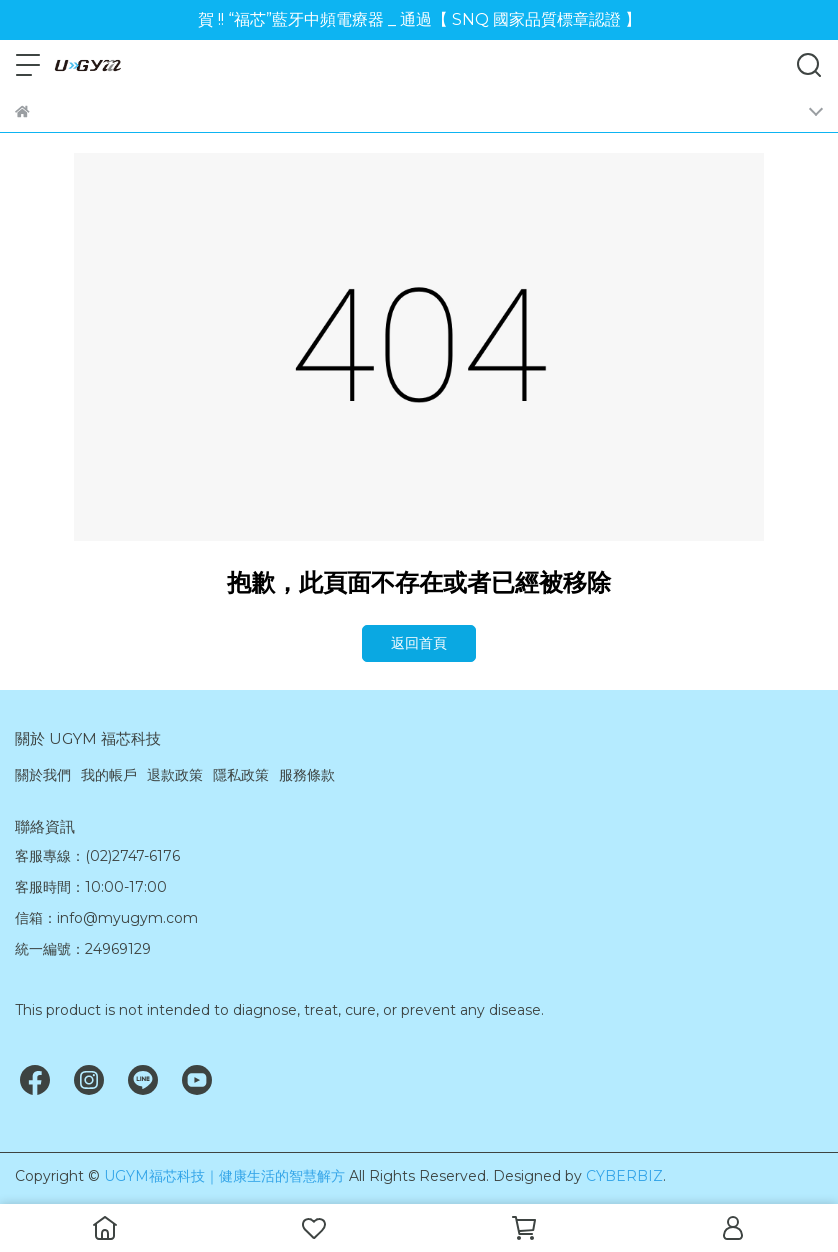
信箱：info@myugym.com (106, 918)
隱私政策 (241, 775)
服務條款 (307, 775)
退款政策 (175, 775)
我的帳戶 (109, 775)
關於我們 (43, 775)
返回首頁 (419, 643)
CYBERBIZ (624, 1176)
